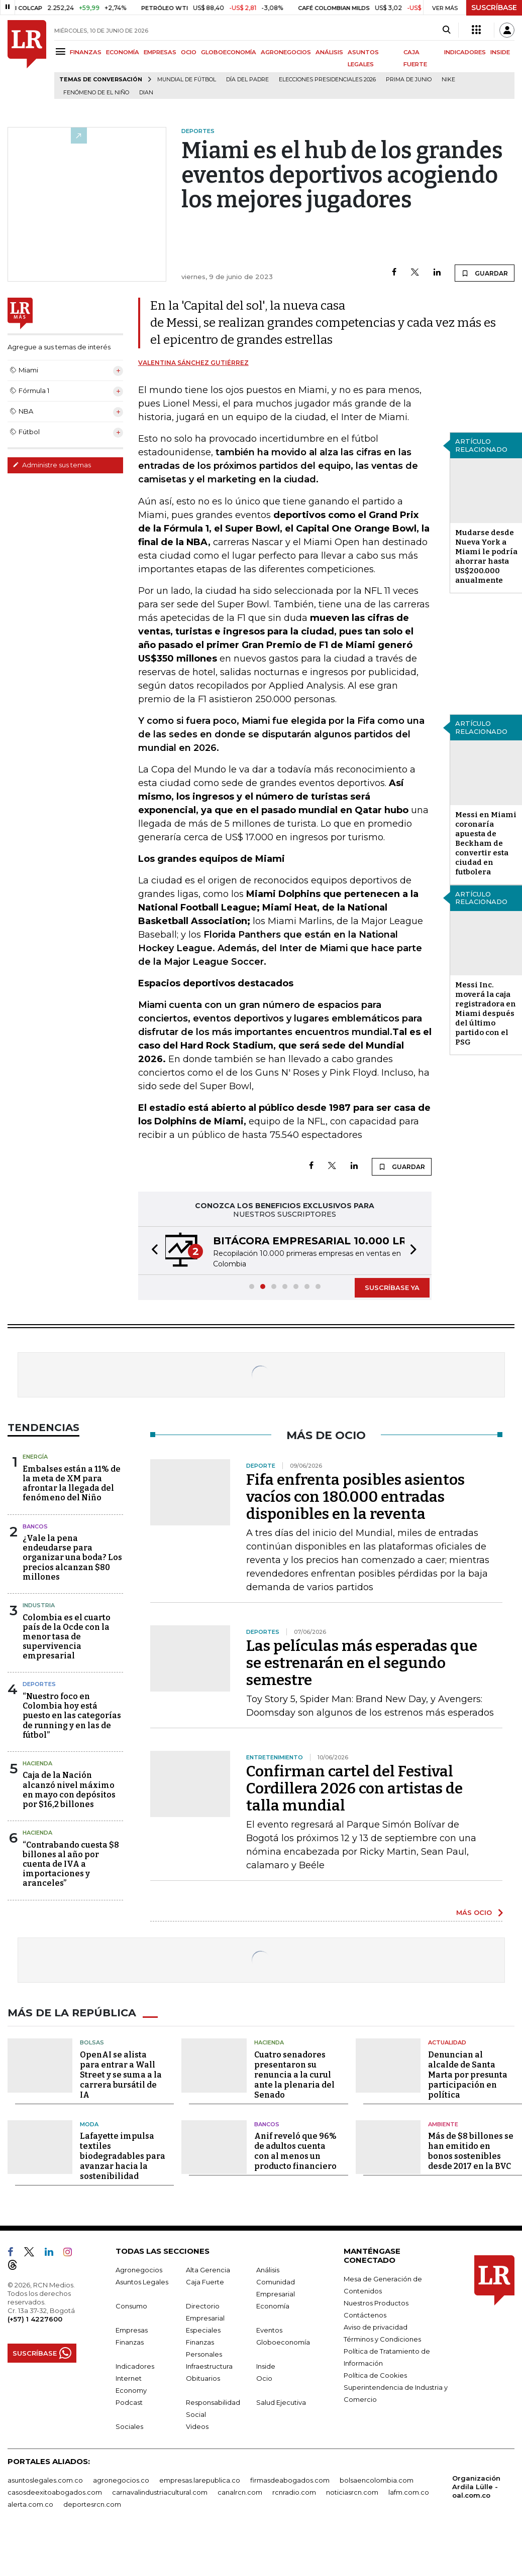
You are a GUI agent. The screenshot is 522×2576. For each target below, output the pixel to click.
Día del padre (247, 79)
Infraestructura (209, 2366)
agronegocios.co (121, 2480)
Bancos (35, 1526)
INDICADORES (465, 52)
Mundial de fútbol (186, 79)
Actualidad (447, 2041)
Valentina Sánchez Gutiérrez (193, 362)
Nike (448, 79)
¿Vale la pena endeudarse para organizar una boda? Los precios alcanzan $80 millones (72, 1557)
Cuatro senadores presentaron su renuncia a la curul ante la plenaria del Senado (294, 2074)
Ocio (264, 2378)
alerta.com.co (30, 2504)
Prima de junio (409, 79)
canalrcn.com (240, 2492)
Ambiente (443, 2123)
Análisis (267, 2269)
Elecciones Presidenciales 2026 (327, 79)
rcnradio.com (294, 2492)
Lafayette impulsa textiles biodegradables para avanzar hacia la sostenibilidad (122, 2155)
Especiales (203, 2330)
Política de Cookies (375, 2375)
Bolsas (92, 2041)
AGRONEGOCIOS (286, 52)
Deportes (39, 1684)
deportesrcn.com (92, 2504)
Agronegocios (139, 2269)
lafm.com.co (408, 2492)
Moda (89, 2123)
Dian (146, 92)
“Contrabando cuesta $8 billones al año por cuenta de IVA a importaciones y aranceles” (71, 1864)
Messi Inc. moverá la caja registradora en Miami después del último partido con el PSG (485, 1013)
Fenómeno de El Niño (96, 92)
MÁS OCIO (474, 1912)
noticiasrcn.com (352, 2492)
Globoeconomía (283, 2342)
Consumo (131, 2305)
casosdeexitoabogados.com (55, 2492)
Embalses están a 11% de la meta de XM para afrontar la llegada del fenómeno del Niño (72, 1483)
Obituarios (203, 2378)
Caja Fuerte (205, 2281)
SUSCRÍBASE (494, 7)
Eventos (269, 2330)
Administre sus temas (52, 465)
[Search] (446, 30)
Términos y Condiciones (382, 2339)
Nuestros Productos (376, 2302)
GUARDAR (484, 273)
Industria (39, 1605)
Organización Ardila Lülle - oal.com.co (476, 2486)
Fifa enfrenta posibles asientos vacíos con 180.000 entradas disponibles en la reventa (355, 1497)
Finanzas (130, 2342)
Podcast (129, 2402)
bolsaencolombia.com (376, 2480)
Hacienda (37, 1763)
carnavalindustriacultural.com (159, 2492)
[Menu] (62, 51)
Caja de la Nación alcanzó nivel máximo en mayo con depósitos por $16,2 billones (69, 1789)
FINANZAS (85, 52)
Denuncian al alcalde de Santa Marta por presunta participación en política (467, 2074)
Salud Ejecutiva (281, 2402)
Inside (265, 2366)
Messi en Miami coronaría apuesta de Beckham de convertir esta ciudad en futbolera (485, 843)
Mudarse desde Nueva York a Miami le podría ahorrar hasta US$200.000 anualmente (486, 556)
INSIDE (500, 52)
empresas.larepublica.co (199, 2480)
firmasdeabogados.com (290, 2480)
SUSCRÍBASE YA (392, 1287)
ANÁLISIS (329, 52)
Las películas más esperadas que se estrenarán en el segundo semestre (361, 1663)
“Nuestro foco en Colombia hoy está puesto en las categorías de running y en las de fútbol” (72, 1716)
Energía (35, 1456)
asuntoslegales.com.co (45, 2480)
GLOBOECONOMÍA (228, 52)
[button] (151, 1250)
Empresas (132, 2330)
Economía (272, 2305)
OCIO (188, 52)
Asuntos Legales (142, 2281)
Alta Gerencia (208, 2269)
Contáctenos (365, 2314)
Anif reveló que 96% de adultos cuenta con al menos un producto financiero (295, 2150)
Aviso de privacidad (375, 2327)
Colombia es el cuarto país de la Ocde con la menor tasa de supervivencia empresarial (67, 1637)
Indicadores (135, 2366)
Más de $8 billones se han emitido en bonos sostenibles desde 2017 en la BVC (470, 2150)
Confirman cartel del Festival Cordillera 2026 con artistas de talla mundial (354, 1788)
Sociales (129, 2426)
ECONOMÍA (122, 52)
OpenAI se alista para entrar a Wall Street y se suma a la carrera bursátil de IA (121, 2074)
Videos (197, 2426)
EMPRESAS (160, 52)
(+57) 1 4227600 (35, 2318)
